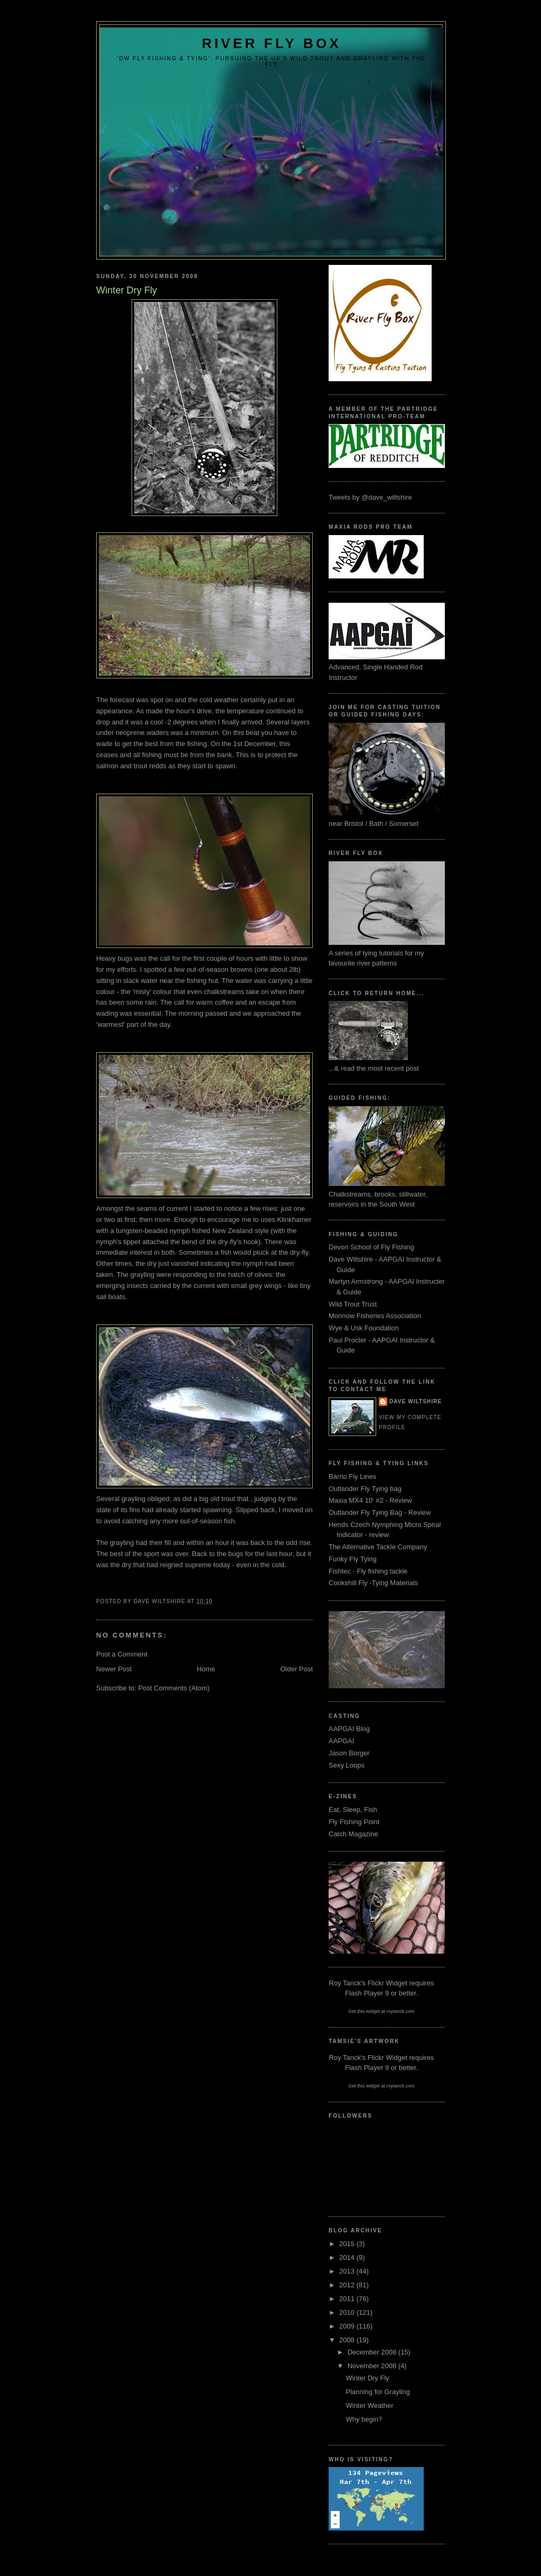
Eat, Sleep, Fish (353, 1810)
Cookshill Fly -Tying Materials (373, 1583)
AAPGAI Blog (349, 1729)
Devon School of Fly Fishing (371, 1247)
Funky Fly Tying (353, 1559)
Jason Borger (349, 1753)
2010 (348, 2312)
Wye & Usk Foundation (364, 1328)
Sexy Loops (347, 1765)
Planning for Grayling (377, 2392)
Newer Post (114, 1669)
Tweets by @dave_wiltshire (370, 497)
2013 (348, 2271)
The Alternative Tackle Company (378, 1547)
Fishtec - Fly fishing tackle (368, 1571)
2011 (348, 2299)
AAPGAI (341, 1741)
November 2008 (373, 2366)
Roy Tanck (345, 1983)
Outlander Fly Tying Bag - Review (380, 1512)
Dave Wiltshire (415, 1401)
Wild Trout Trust (353, 1304)
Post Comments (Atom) (174, 1688)
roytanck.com (400, 2011)
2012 (348, 2285)
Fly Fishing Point (354, 1822)
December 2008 (373, 2352)
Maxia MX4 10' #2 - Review (370, 1500)
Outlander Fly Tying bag (365, 1489)
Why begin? (364, 2419)
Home (206, 1669)
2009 (348, 2326)
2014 (348, 2257)
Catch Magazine (353, 1834)
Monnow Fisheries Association (375, 1316)
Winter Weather (369, 2405)
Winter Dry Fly (367, 2378)
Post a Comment (121, 1654)
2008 (348, 2340)
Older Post (297, 1669)
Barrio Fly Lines (352, 1476)
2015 (348, 2244)
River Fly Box (271, 43)
